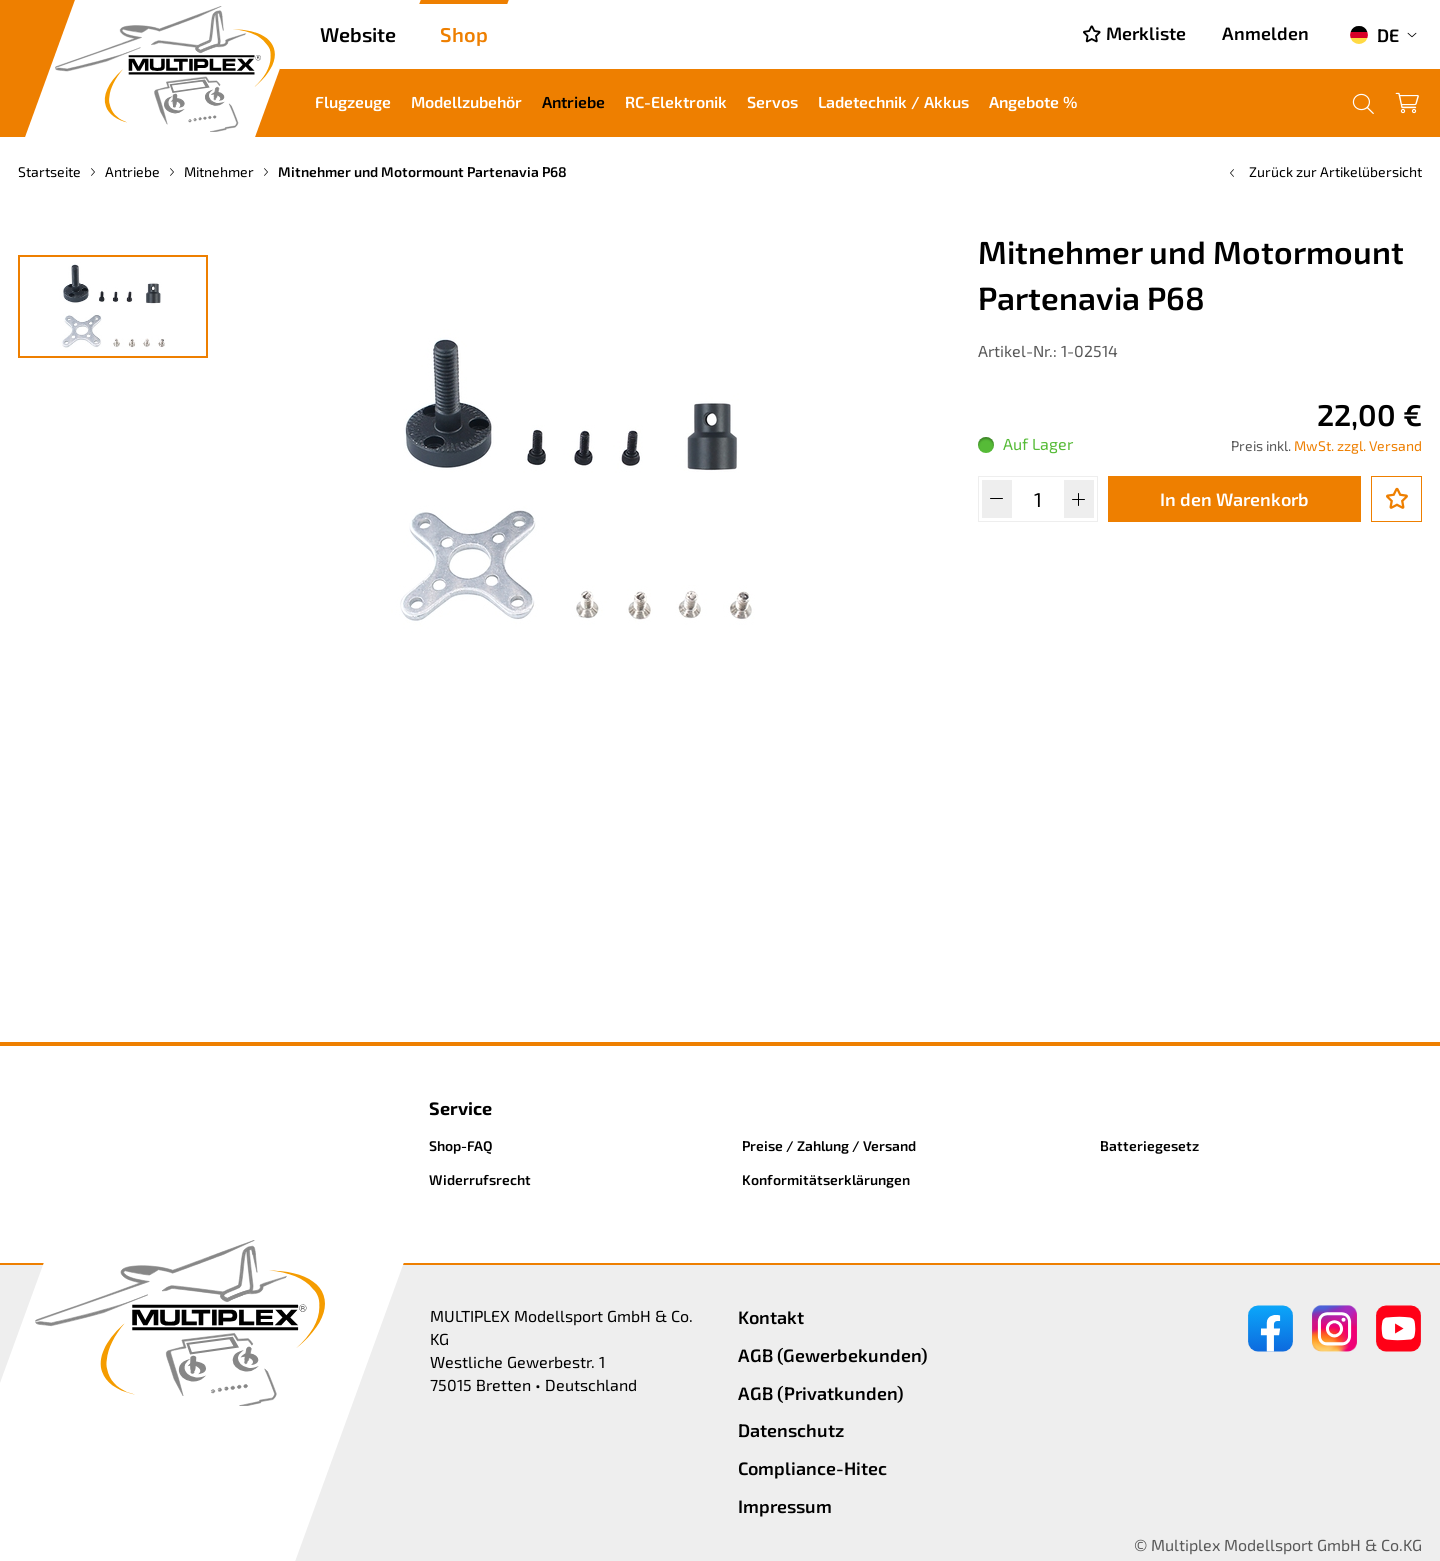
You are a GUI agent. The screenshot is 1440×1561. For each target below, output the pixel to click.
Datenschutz (791, 1430)
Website (358, 34)
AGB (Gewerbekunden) (833, 1355)
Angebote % (1033, 101)
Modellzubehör (466, 101)
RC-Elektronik (676, 101)
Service (460, 1108)
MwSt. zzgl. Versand (1358, 445)
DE (1374, 35)
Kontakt (771, 1317)
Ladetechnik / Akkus (893, 101)
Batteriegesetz (1149, 1145)
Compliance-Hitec (812, 1468)
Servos (772, 101)
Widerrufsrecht (480, 1179)
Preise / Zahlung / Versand (829, 1145)
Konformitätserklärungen (826, 1179)
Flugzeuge (353, 101)
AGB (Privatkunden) (821, 1393)
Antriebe (573, 101)
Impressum (785, 1506)
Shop (464, 34)
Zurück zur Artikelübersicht (1323, 171)
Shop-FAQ (461, 1145)
